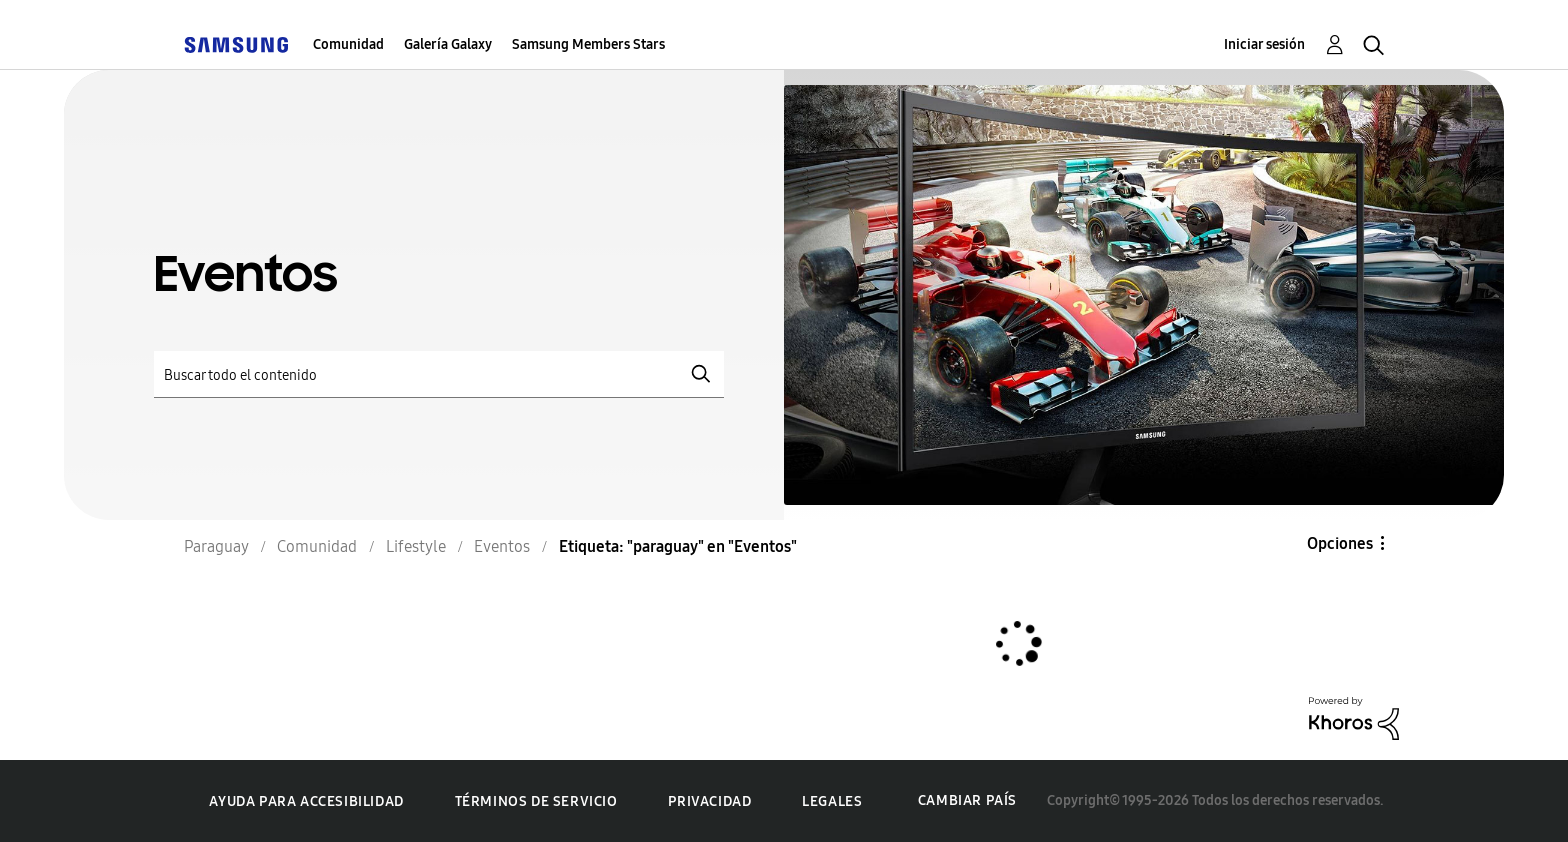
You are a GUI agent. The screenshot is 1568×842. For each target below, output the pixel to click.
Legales (832, 801)
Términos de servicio (536, 801)
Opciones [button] (1340, 543)
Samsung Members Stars (588, 44)
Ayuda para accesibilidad (306, 801)
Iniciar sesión (1264, 44)
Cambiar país (967, 800)
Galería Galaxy (448, 44)
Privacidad (709, 801)
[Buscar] (439, 374)
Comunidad (348, 44)
